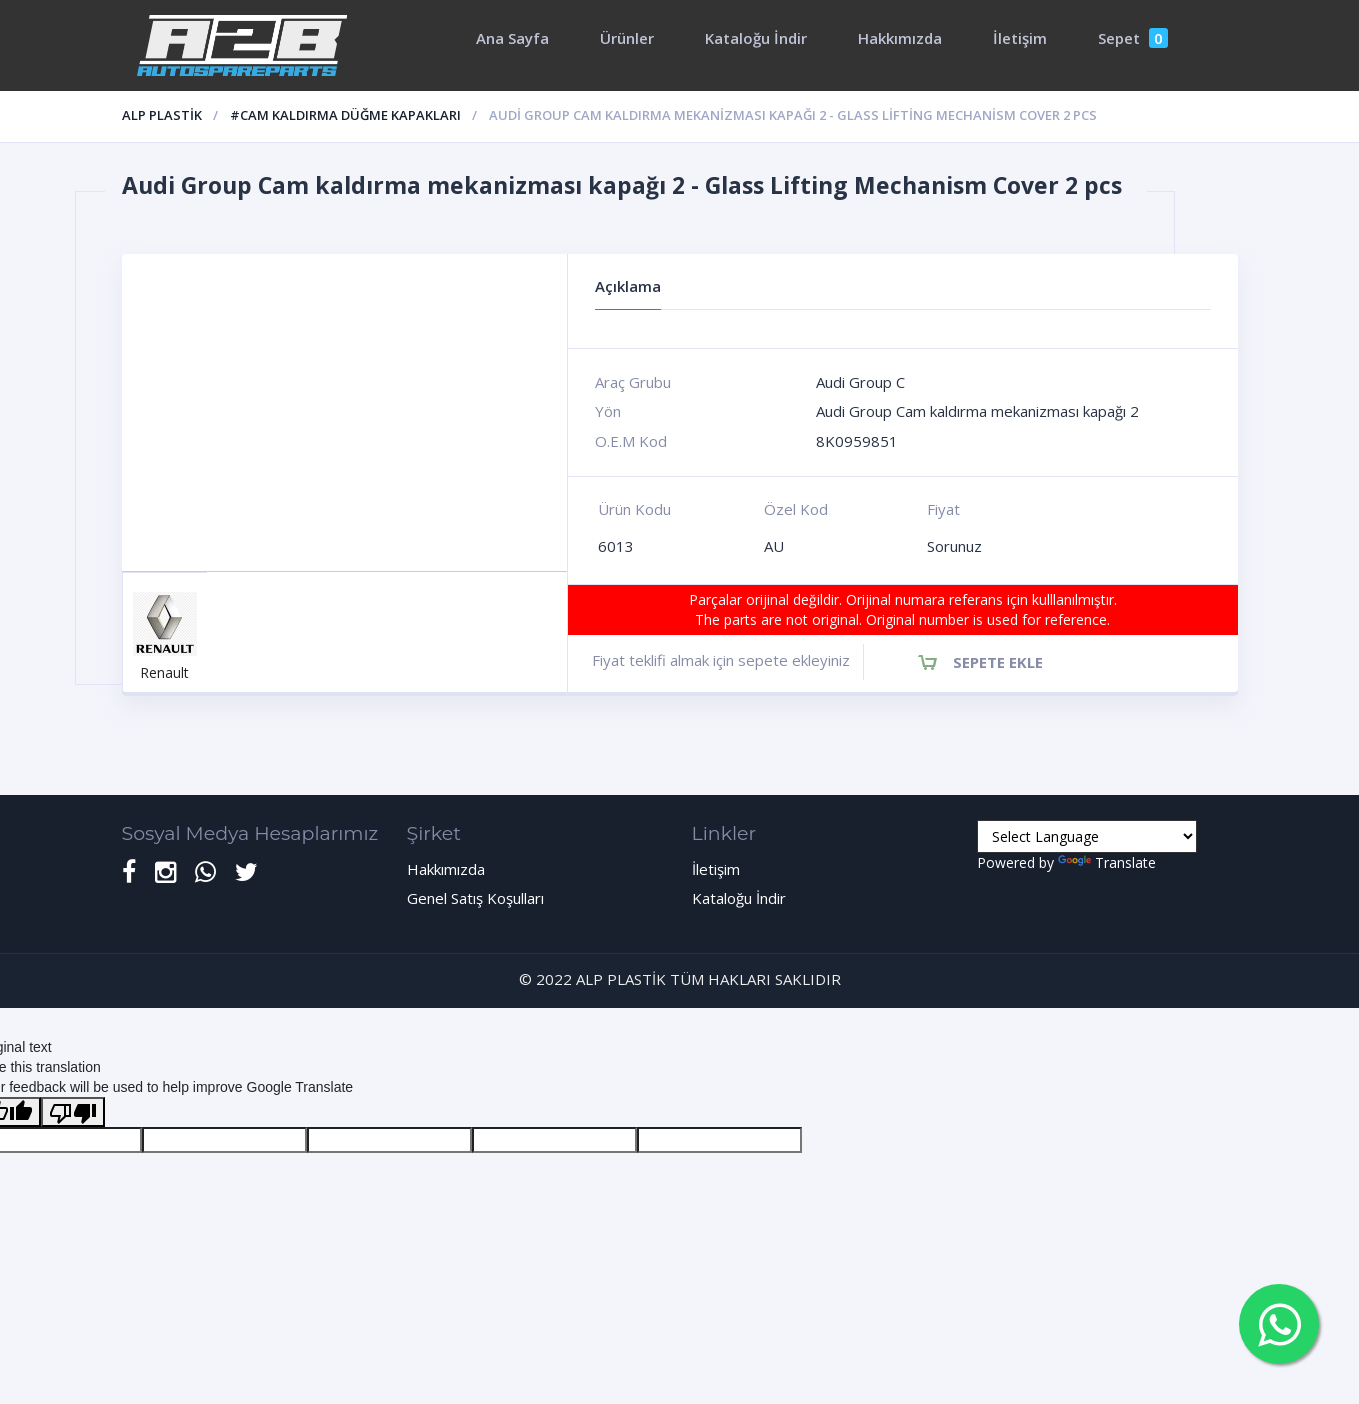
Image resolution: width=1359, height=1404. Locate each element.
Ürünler (627, 38)
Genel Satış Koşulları (475, 898)
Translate (1107, 862)
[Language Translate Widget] (1087, 836)
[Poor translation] (73, 1112)
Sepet (1133, 38)
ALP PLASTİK (162, 115)
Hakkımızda (900, 38)
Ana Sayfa (512, 38)
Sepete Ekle (998, 662)
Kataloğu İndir (756, 38)
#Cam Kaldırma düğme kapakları (345, 115)
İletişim (1020, 38)
